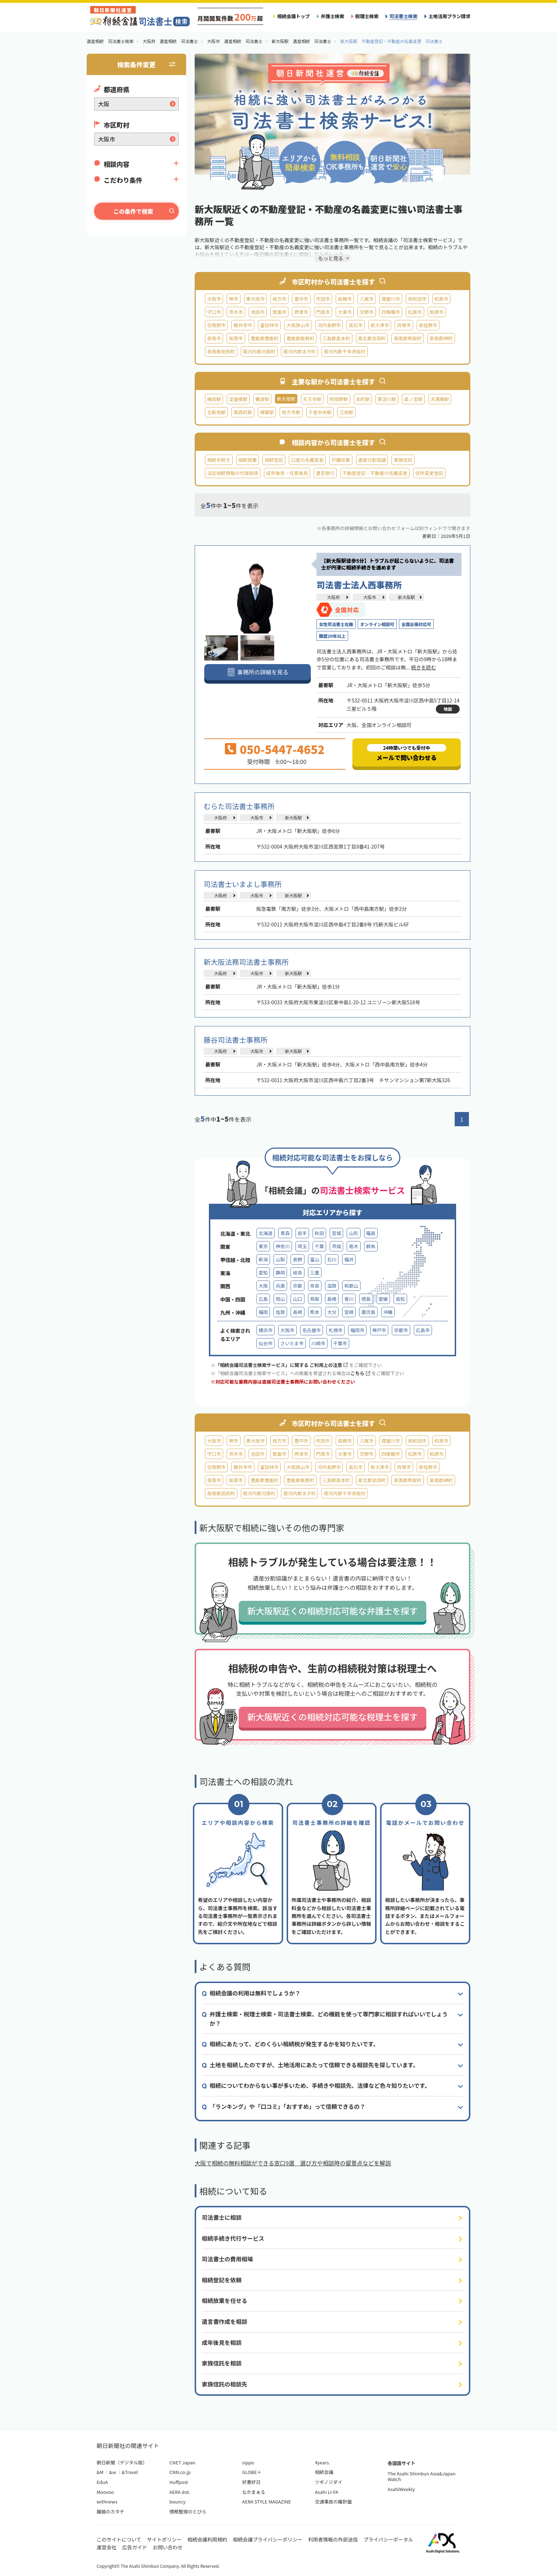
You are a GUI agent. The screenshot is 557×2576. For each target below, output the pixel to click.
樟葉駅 (267, 412)
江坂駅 (346, 412)
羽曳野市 (216, 325)
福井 (348, 1259)
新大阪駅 (406, 597)
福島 (370, 1233)
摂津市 (301, 312)
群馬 (370, 1246)
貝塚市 (404, 325)
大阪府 (333, 597)
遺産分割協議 (372, 459)
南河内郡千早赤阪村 (345, 351)
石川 (331, 1259)
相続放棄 (247, 459)
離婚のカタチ (110, 2511)
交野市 (366, 312)
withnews (107, 2501)
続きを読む (423, 667)
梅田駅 (214, 399)
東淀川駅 (387, 399)
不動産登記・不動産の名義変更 (375, 473)
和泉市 (441, 298)
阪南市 (236, 338)
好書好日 (251, 2482)
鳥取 (314, 1298)
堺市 (233, 298)
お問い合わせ (168, 2547)
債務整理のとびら (187, 2511)
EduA (102, 2482)
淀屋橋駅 (238, 399)
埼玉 (302, 1246)
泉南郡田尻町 (221, 351)
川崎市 (318, 1343)
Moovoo (105, 2492)
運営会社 (107, 2547)
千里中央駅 (320, 412)
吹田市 (323, 298)
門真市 (323, 312)
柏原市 (437, 312)
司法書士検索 (403, 16)
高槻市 (345, 298)
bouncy (177, 2501)
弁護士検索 (332, 16)
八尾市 (366, 298)
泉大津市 (380, 325)
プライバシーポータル (388, 2539)
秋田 (319, 1233)
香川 (348, 1298)
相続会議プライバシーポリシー (268, 2539)
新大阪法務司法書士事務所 (246, 962)
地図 (448, 709)
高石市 (355, 325)
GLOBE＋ (251, 2472)
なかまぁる (253, 2492)
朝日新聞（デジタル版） (122, 2462)
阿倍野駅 (338, 399)
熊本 (314, 1312)
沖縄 (388, 1312)
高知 (400, 1298)
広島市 (423, 1330)
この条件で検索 (133, 211)
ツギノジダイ (328, 2482)
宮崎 (348, 1312)
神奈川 (283, 1246)
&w (112, 2472)
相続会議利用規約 (207, 2539)
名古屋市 (311, 1330)
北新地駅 (216, 412)
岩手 (302, 1233)
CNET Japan (182, 2462)
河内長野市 (329, 325)
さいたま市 (291, 1343)
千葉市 (340, 1343)
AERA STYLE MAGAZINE (266, 2501)
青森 (285, 1233)
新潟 (263, 1259)
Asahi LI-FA (326, 2492)
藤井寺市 (242, 325)
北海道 (265, 1233)
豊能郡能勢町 (300, 338)
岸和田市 (417, 298)
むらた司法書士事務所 (239, 806)
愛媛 (383, 1298)
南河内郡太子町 (299, 351)
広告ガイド (134, 2547)
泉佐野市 (428, 325)
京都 (297, 1285)
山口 (297, 1298)
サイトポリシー (164, 2539)
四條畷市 (391, 312)
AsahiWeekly (401, 2489)
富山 (314, 1259)
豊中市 (301, 298)
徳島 (366, 1298)
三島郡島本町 (336, 338)
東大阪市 (255, 298)
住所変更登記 (429, 473)
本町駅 (363, 399)
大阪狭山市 (298, 325)
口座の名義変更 (307, 459)
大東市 (345, 312)
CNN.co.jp (180, 2472)
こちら (360, 1373)
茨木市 (236, 312)
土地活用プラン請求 (449, 16)
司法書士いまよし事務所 (243, 884)
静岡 (280, 1272)
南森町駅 (242, 412)
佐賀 (280, 1312)
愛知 (263, 1272)
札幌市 (335, 1330)
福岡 (263, 1312)
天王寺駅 (312, 399)
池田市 (258, 312)
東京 (263, 1246)
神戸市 (379, 1330)
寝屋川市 (391, 298)
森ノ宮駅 (413, 399)
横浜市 (265, 1330)
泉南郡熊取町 (408, 338)
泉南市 (214, 338)
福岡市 (357, 1330)
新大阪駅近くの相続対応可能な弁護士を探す (332, 1610)
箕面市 (279, 312)
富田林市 (269, 325)
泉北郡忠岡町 (372, 338)
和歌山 (351, 1285)
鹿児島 (368, 1312)
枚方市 (279, 298)
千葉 (319, 1246)
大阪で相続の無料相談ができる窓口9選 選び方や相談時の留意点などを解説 (293, 2163)
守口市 (214, 312)
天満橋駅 (440, 399)
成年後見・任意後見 (287, 473)
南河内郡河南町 (259, 351)
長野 (297, 1259)
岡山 (280, 1298)
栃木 (353, 1246)
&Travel (130, 2472)
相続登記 (274, 459)
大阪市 (214, 298)
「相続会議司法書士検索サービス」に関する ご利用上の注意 (281, 1365)
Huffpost (178, 2482)
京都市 (401, 1330)
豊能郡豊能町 (265, 338)
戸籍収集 (340, 459)
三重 (314, 1272)
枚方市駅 (291, 412)
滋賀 (331, 1285)
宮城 (336, 1233)
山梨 (280, 1259)
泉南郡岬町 (441, 338)
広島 (263, 1298)
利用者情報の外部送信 (333, 2539)
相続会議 (324, 2472)
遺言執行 (325, 473)
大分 (331, 1312)
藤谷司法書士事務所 (235, 1040)
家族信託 (403, 459)
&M (100, 2472)
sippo (248, 2462)
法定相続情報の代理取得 (232, 473)
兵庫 (280, 1285)
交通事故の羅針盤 (333, 2501)
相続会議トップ (293, 16)
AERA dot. (179, 2492)
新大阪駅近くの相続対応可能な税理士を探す (332, 1716)
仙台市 (265, 1343)
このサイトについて (119, 2539)
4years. (322, 2462)
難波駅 (262, 399)
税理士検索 (367, 16)
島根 (331, 1298)
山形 (353, 1233)
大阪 (263, 1285)
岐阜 (297, 1272)
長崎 (297, 1312)
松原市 (415, 312)
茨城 (336, 1246)
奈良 (314, 1285)
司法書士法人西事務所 (359, 584)
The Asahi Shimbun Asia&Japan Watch (421, 2476)
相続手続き (219, 459)
